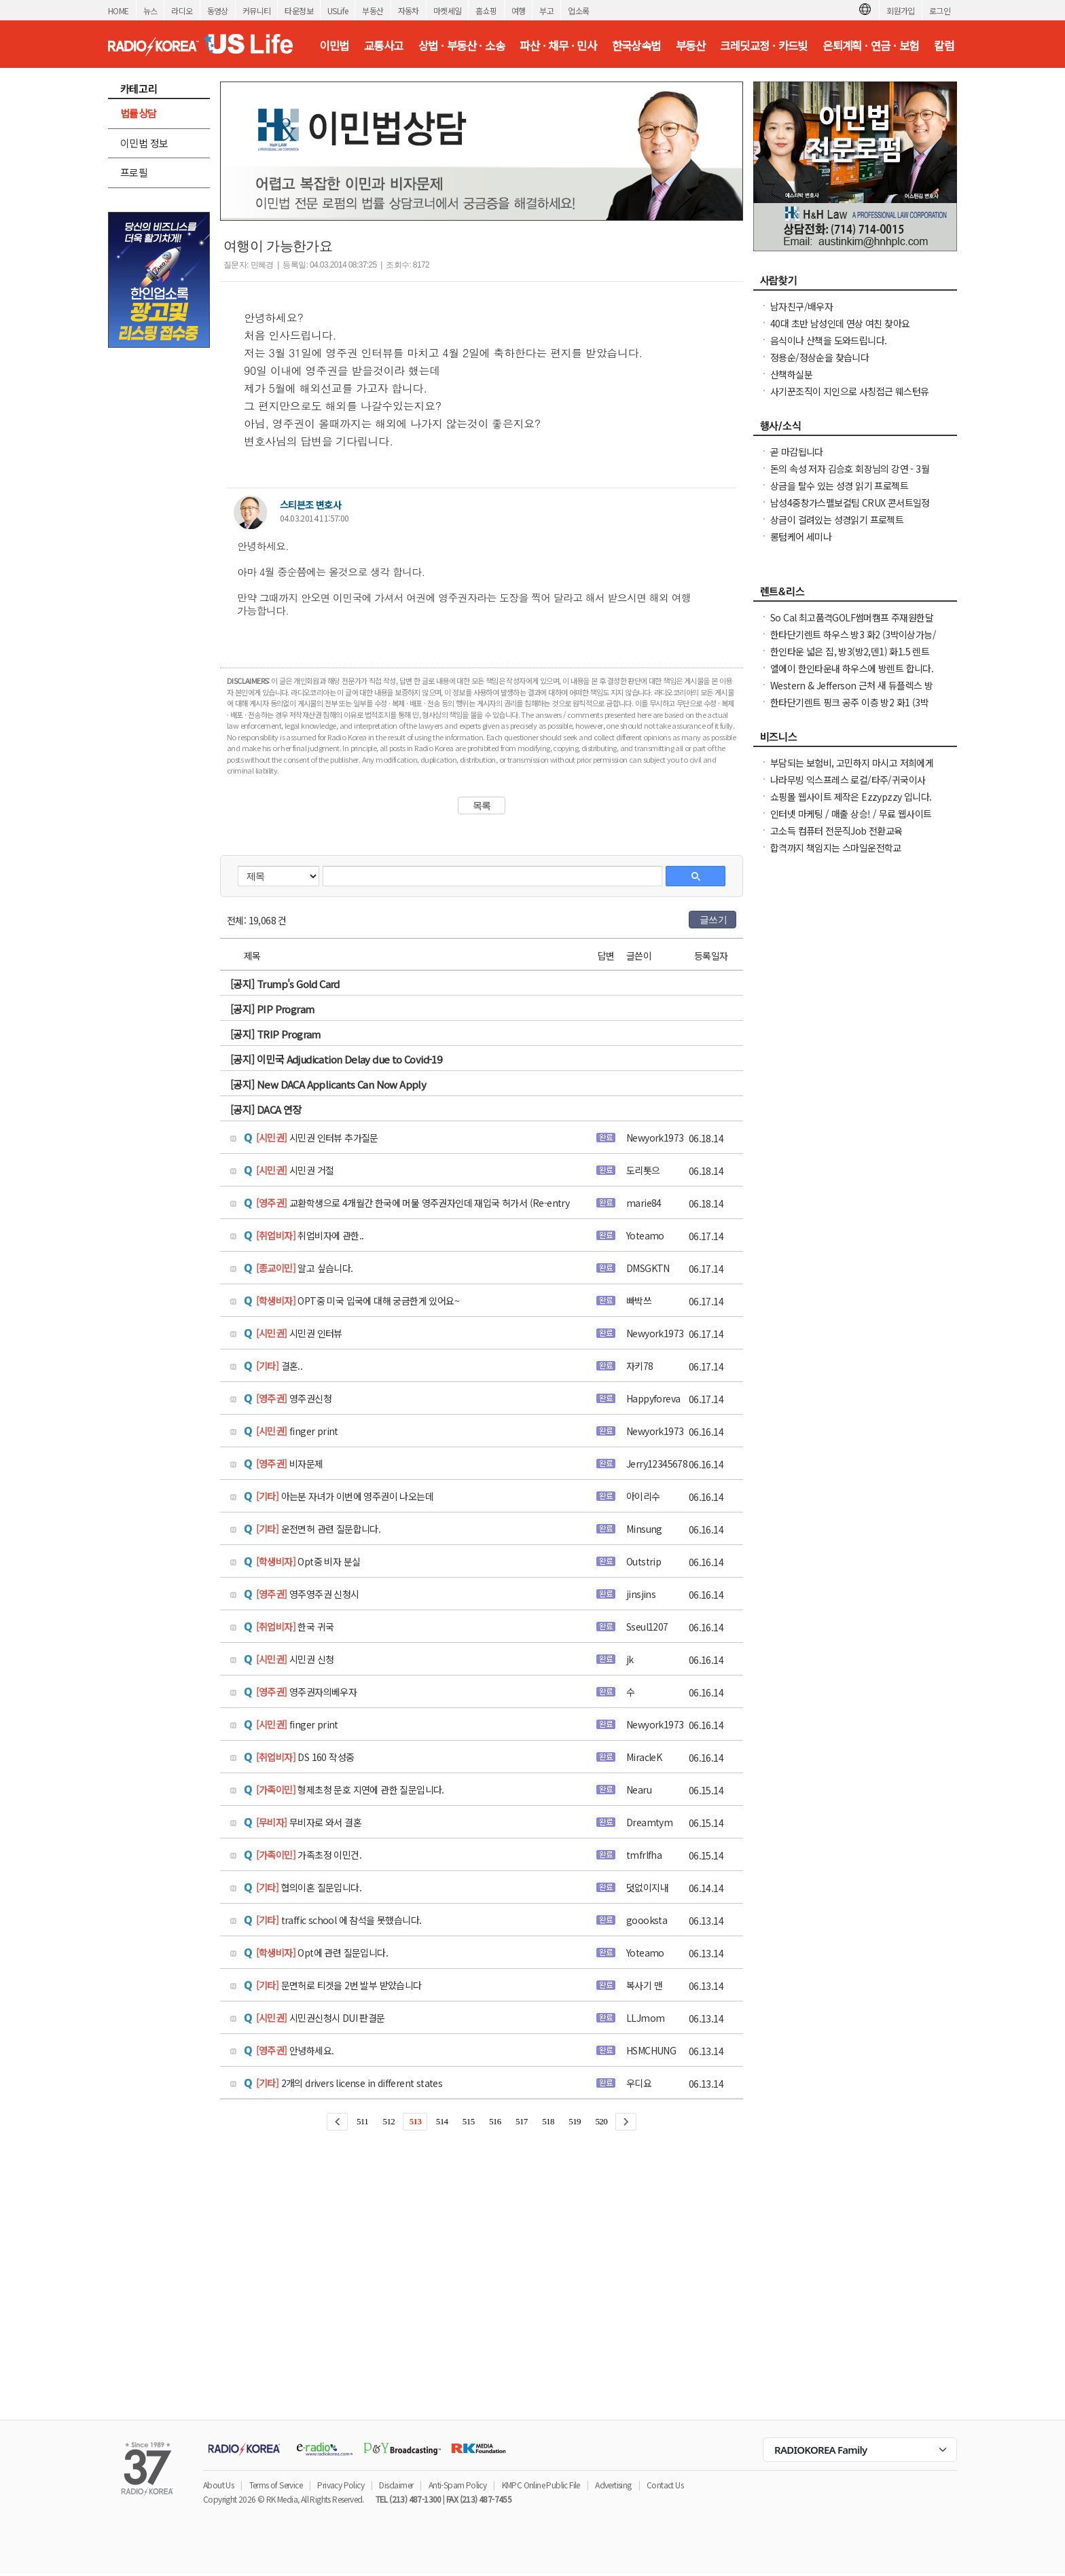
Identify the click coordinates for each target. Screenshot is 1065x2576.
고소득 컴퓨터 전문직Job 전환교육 (836, 830)
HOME (118, 10)
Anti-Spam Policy (457, 2484)
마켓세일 (447, 10)
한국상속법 (636, 45)
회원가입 (900, 10)
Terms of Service (275, 2484)
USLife (337, 10)
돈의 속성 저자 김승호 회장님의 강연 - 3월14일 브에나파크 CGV (849, 475)
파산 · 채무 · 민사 (558, 45)
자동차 (408, 10)
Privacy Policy (340, 2484)
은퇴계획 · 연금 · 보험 (871, 45)
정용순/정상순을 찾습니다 (819, 357)
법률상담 (138, 113)
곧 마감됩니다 (796, 451)
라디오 (181, 10)
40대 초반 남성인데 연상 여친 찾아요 (839, 323)
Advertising (613, 2484)
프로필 (133, 172)
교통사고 (383, 45)
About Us (218, 2484)
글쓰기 (713, 919)
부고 (546, 10)
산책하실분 (791, 374)
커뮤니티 (256, 10)
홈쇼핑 (486, 10)
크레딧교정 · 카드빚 (763, 45)
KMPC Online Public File (541, 2484)
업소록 (578, 10)
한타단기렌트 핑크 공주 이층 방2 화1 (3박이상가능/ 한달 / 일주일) (849, 709)
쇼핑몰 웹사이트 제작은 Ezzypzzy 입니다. (850, 796)
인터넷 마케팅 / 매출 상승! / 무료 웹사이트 (850, 813)
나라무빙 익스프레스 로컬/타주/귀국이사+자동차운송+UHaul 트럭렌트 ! (847, 786)
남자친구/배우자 (801, 306)
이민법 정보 (144, 143)
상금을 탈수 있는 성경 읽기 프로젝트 (839, 485)
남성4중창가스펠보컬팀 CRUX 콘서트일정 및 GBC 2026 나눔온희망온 (850, 509)
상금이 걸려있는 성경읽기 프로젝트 (836, 519)
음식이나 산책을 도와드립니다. (828, 340)
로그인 (939, 10)
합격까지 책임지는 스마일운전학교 (835, 847)
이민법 (333, 45)
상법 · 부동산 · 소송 (461, 45)
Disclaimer (396, 2484)
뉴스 (150, 10)
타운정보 (299, 10)
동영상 (217, 10)
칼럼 (944, 45)
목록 (482, 805)
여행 (518, 10)
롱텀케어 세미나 (800, 536)
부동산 (372, 10)
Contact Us (665, 2484)
